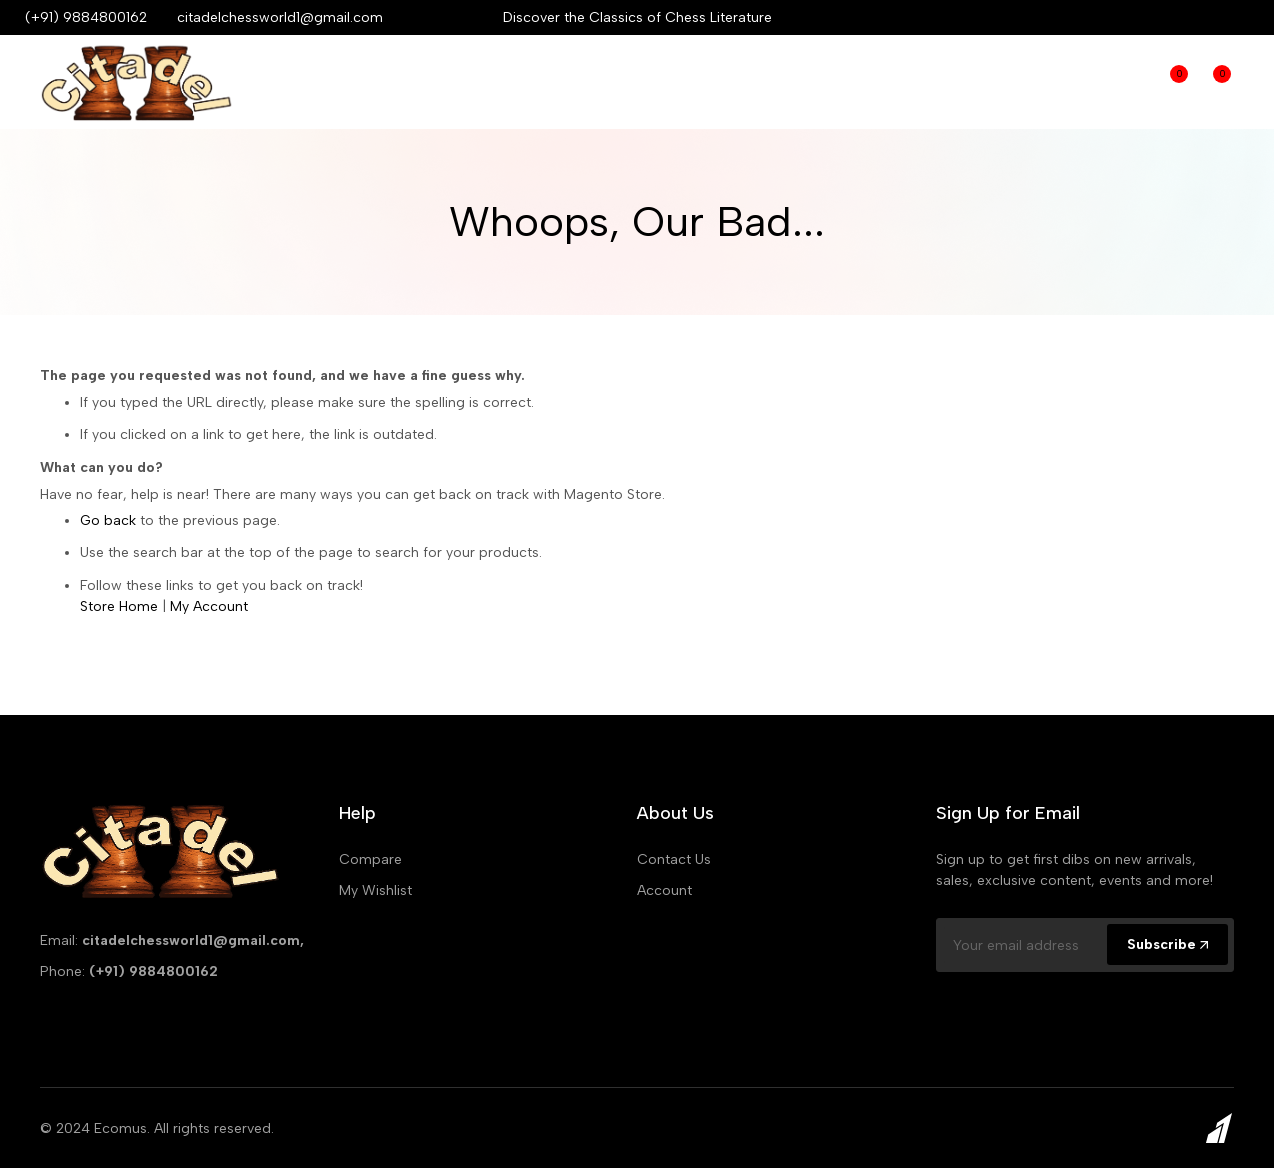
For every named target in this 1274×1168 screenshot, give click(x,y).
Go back (108, 520)
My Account (209, 606)
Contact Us (674, 859)
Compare (1124, 82)
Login (1083, 82)
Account (664, 890)
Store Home (119, 606)
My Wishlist (375, 890)
